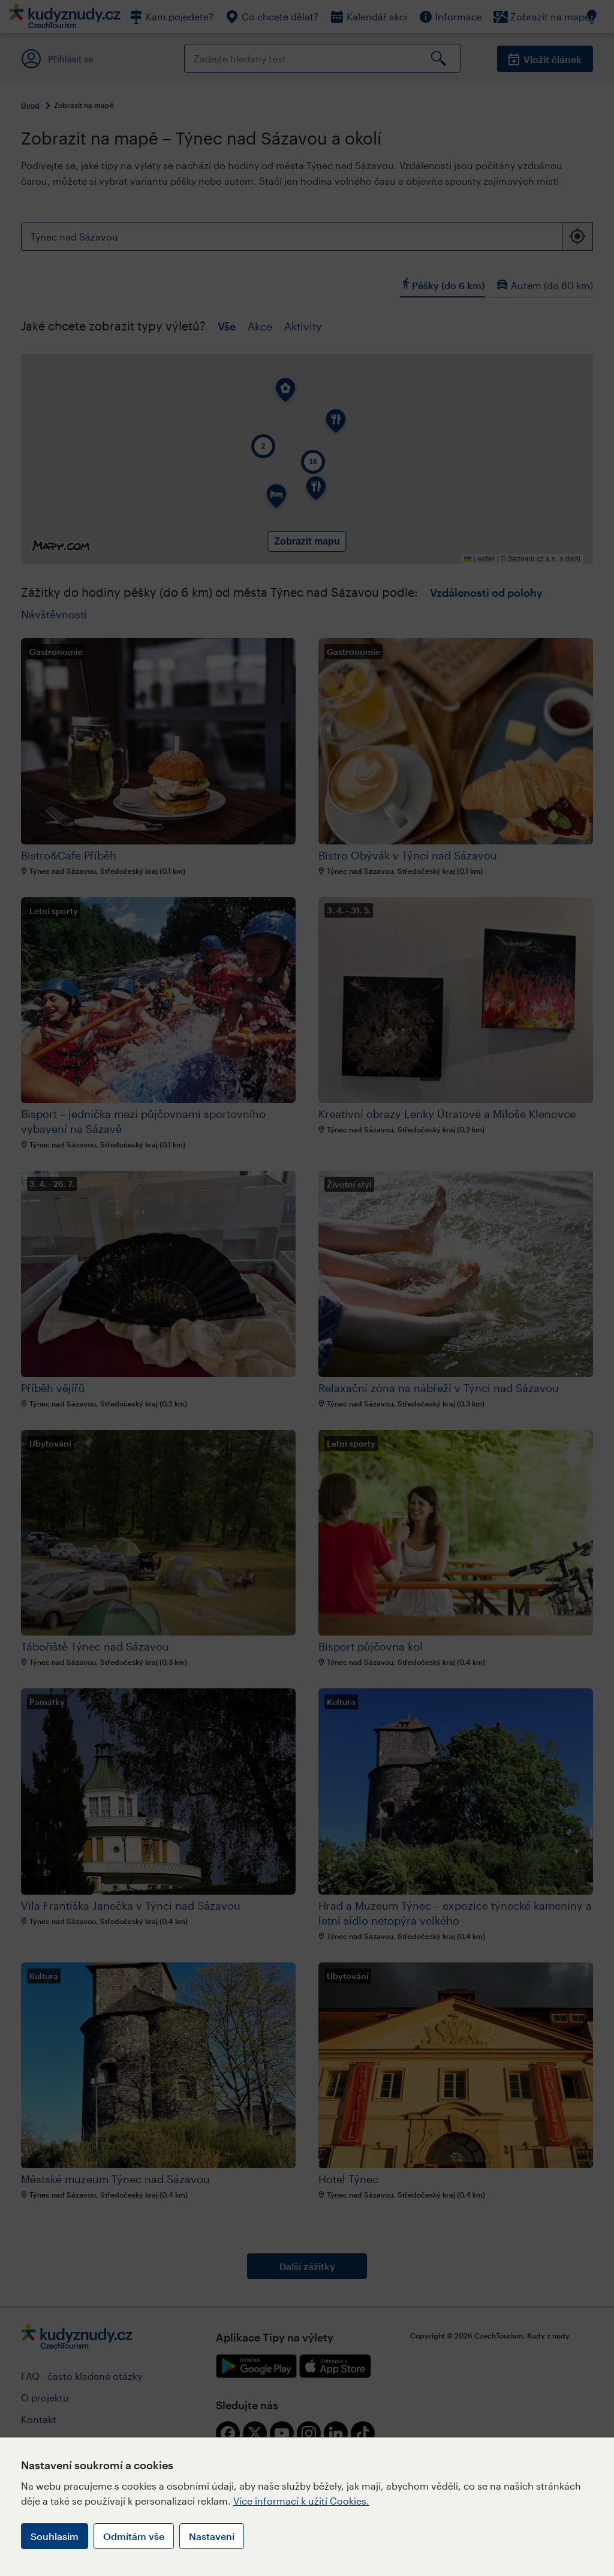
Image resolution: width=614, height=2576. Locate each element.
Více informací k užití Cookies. (301, 2500)
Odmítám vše (133, 2536)
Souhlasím (55, 2536)
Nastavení (211, 2536)
